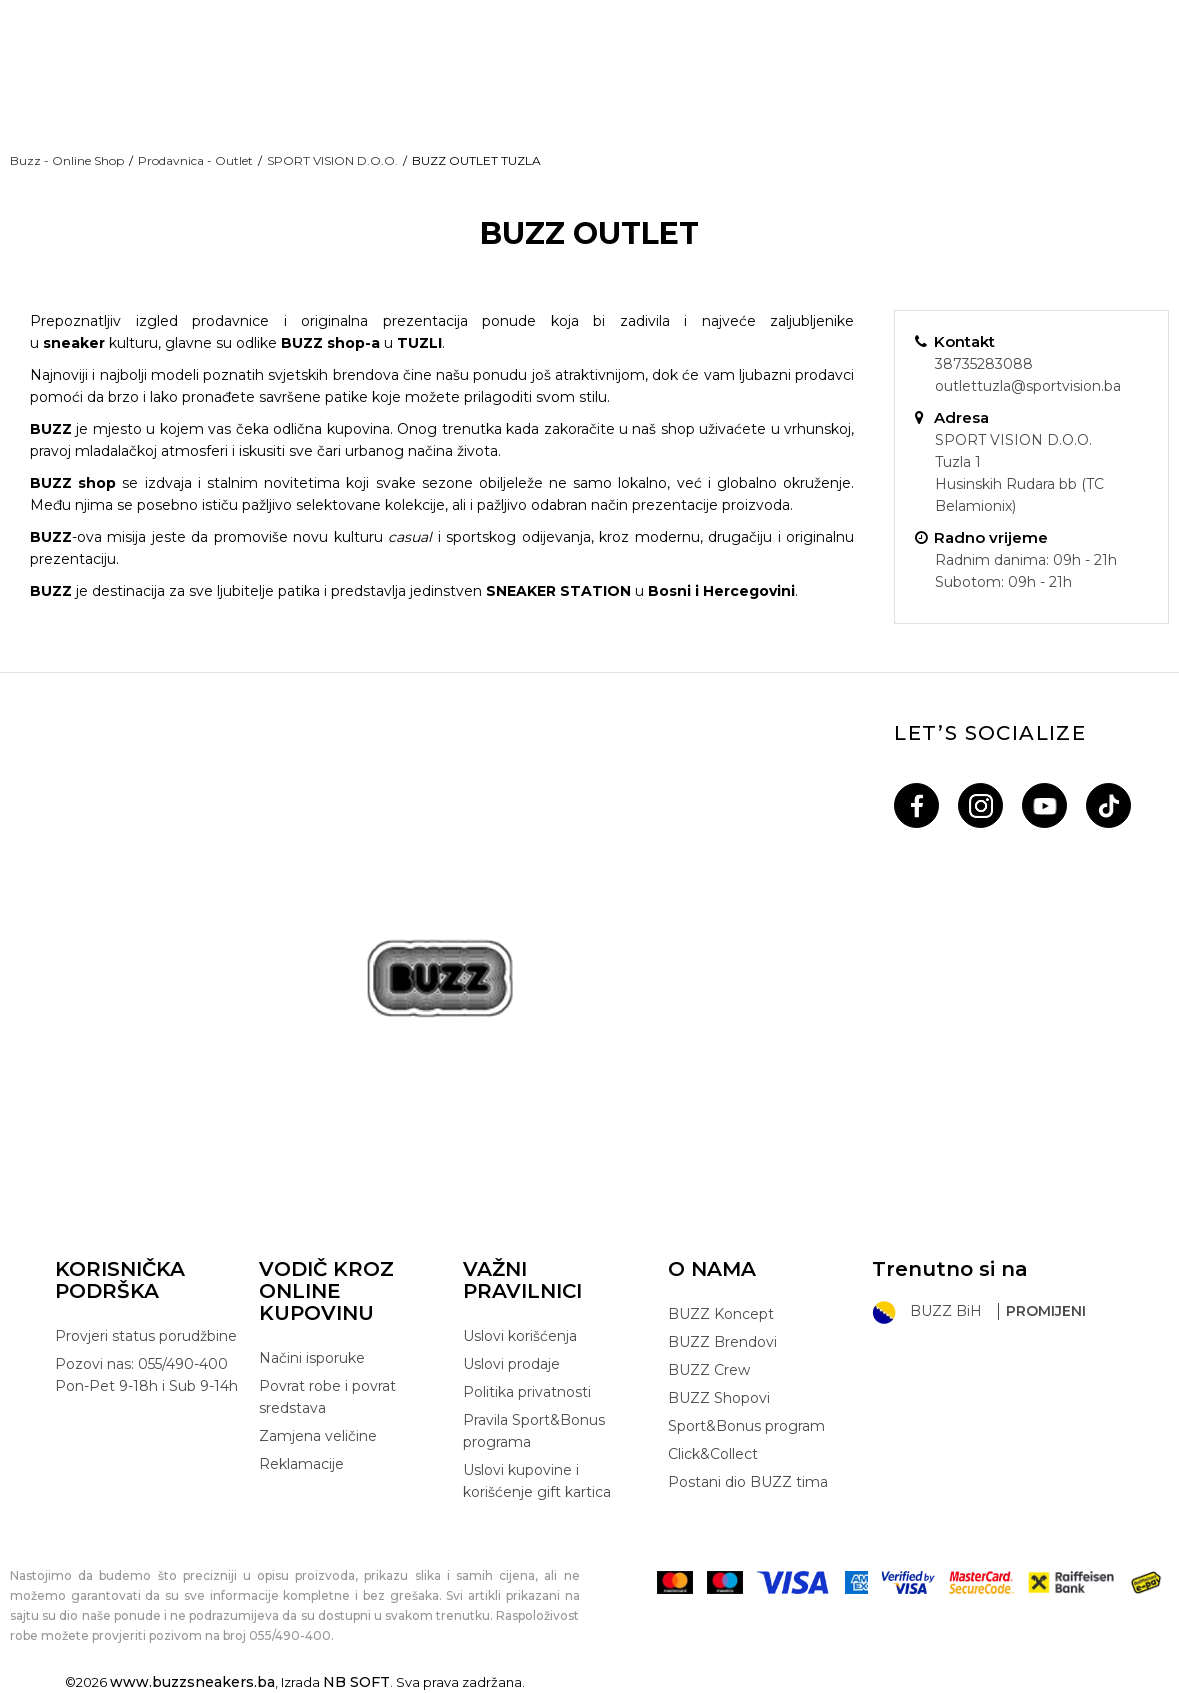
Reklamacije (301, 1464)
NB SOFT (356, 1682)
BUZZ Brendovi (722, 1342)
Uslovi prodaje (511, 1364)
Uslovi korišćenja (520, 1336)
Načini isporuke (312, 1358)
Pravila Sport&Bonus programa (534, 1431)
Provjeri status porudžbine (146, 1336)
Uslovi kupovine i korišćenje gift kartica (537, 1481)
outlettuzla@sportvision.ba (1028, 386)
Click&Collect (713, 1454)
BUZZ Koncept (721, 1314)
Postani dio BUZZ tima (748, 1482)
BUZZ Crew (709, 1370)
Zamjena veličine (318, 1436)
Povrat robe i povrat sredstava (327, 1397)
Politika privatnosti (527, 1392)
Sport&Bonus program (746, 1426)
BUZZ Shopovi (719, 1398)
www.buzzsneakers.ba (192, 1682)
